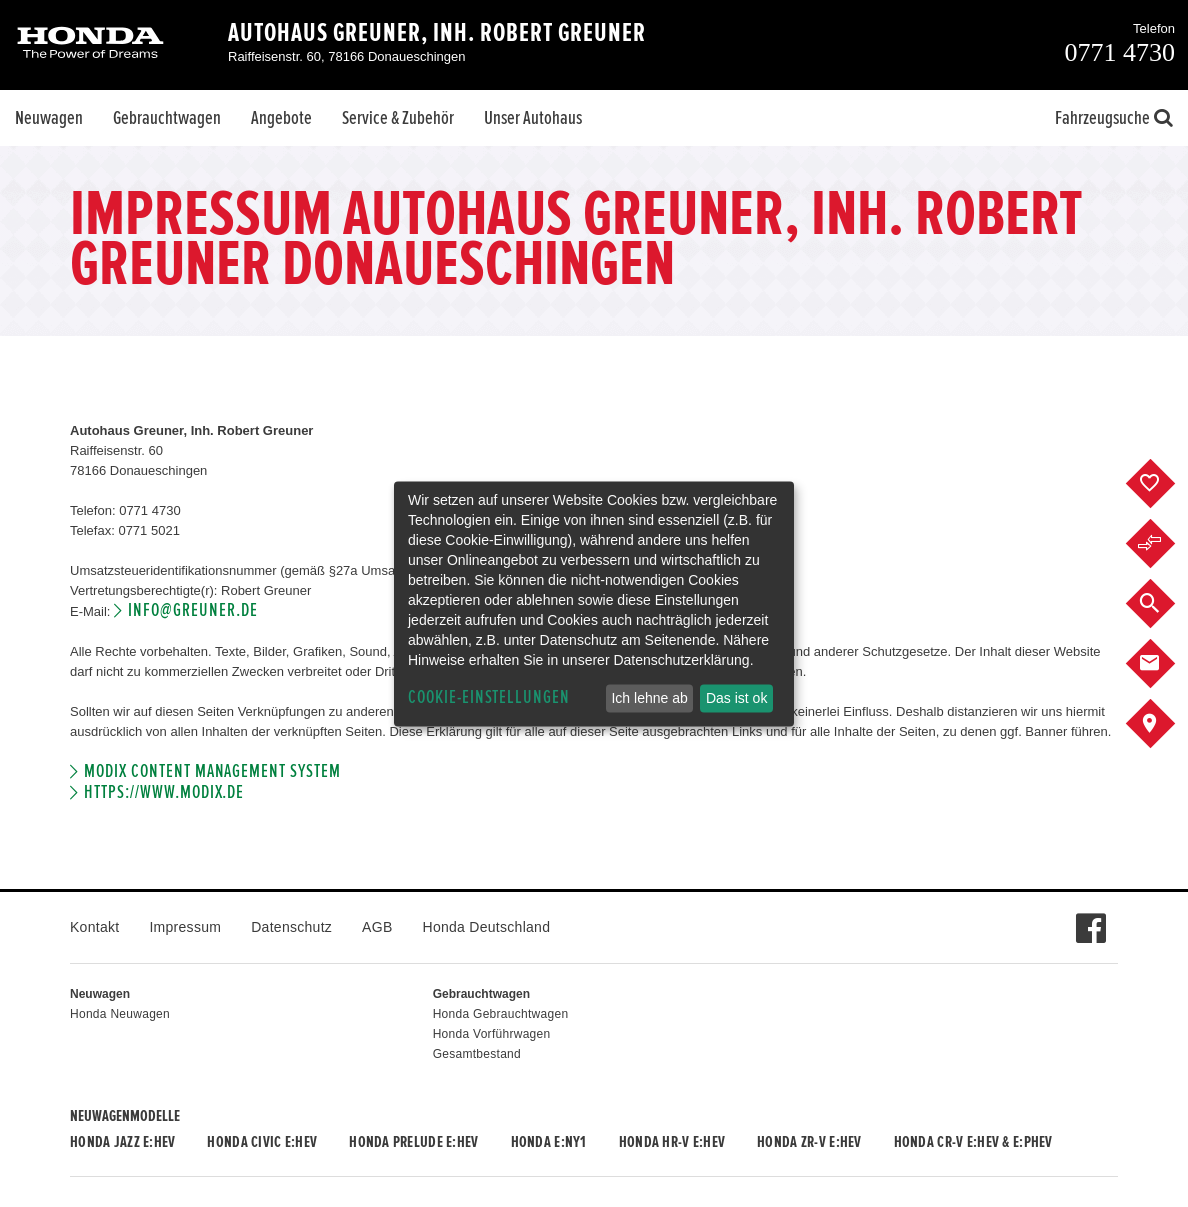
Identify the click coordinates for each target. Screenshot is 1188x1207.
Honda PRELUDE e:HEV (413, 1142)
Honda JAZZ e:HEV (122, 1142)
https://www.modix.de (164, 792)
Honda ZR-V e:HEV (809, 1142)
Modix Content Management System (212, 771)
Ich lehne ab (649, 698)
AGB (377, 927)
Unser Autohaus (533, 118)
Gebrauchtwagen (167, 118)
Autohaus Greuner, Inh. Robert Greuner (437, 33)
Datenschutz (291, 927)
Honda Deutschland (487, 927)
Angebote (281, 118)
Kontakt (94, 927)
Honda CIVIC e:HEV (262, 1142)
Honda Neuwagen (120, 1014)
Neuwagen (49, 118)
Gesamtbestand (477, 1054)
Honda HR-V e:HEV (672, 1142)
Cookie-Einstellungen (489, 697)
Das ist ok (736, 698)
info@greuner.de (192, 610)
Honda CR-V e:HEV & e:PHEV (973, 1142)
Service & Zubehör (398, 118)
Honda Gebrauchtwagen (501, 1014)
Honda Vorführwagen (492, 1034)
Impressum (185, 927)
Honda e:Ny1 (549, 1142)
